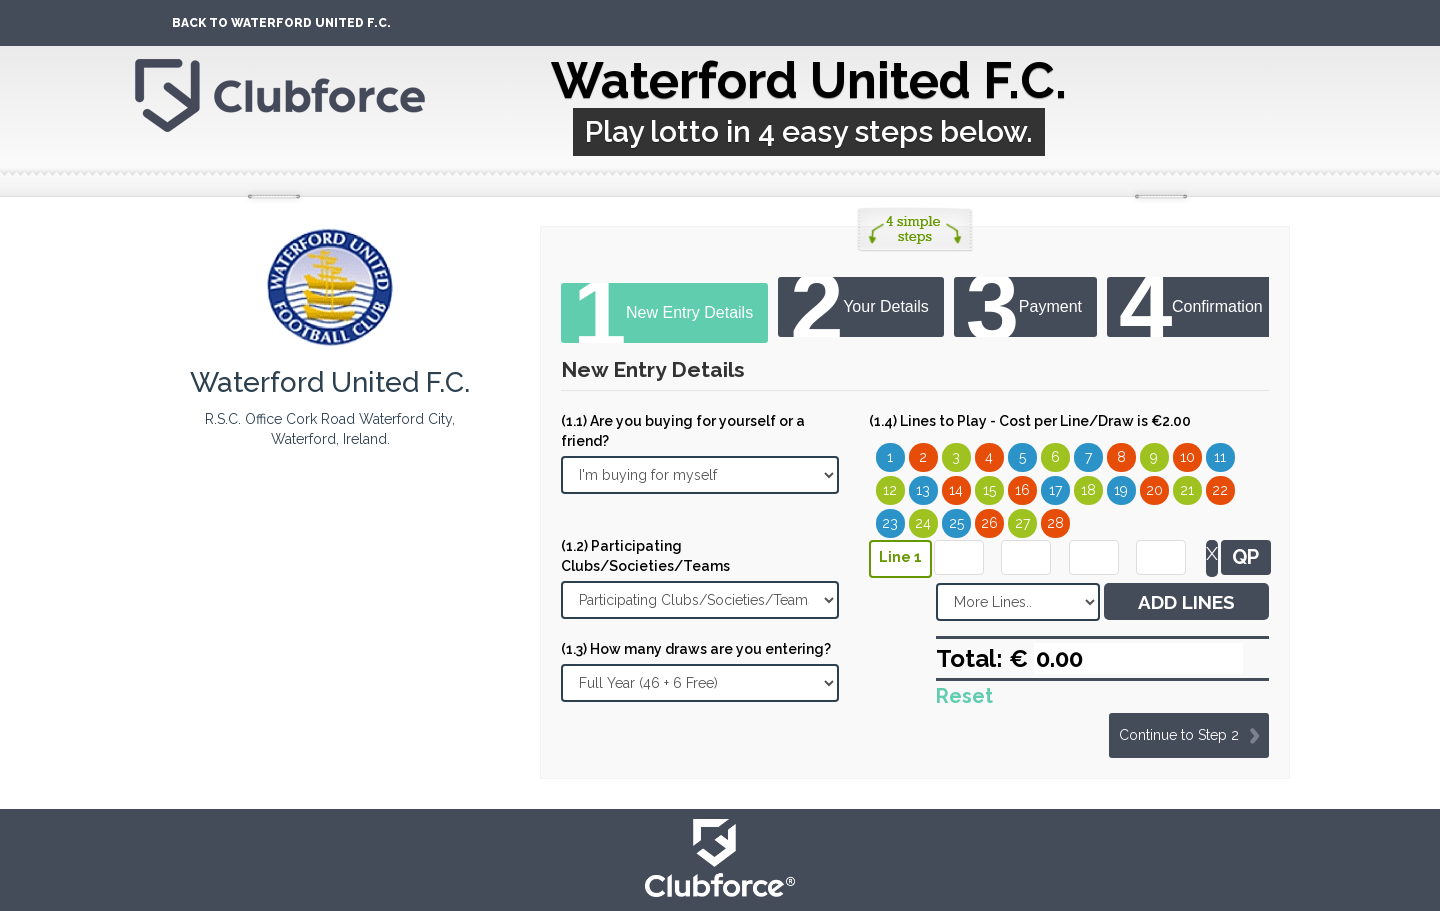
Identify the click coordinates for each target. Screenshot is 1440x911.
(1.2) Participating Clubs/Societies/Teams (645, 556)
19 (1121, 490)
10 (1187, 457)
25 (956, 523)
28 (1055, 523)
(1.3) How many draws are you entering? (696, 649)
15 (989, 490)
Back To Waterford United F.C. (281, 23)
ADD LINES (1186, 602)
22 (1220, 490)
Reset (964, 696)
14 (956, 490)
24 (923, 523)
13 (923, 490)
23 (890, 523)
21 (1187, 490)
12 (890, 490)
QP (1245, 557)
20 (1154, 490)
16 (1022, 490)
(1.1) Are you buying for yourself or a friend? (683, 431)
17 (1055, 490)
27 (1022, 523)
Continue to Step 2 (1179, 735)
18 (1088, 490)
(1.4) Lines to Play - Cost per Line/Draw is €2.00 (1030, 421)
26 (989, 523)
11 (1220, 457)
